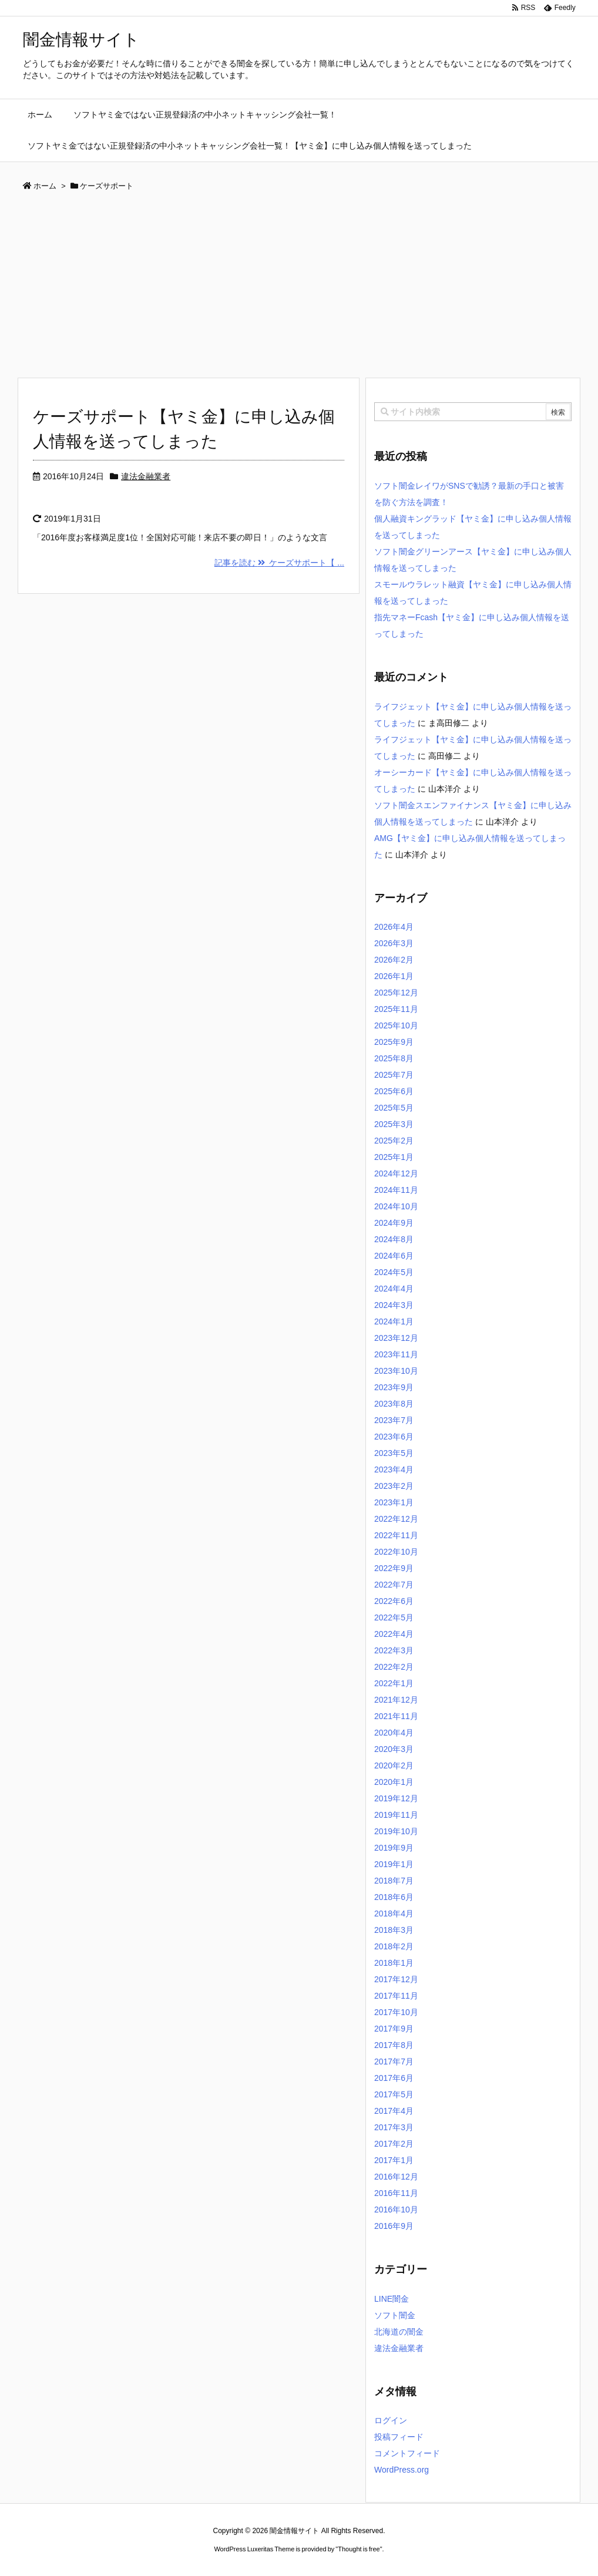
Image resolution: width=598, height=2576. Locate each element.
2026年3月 (394, 943)
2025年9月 (394, 1042)
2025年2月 (394, 1140)
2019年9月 (394, 1847)
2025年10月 (396, 1025)
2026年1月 (394, 976)
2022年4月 (394, 1634)
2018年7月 (394, 1880)
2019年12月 (396, 1798)
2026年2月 (394, 959)
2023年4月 (394, 1469)
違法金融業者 (145, 476)
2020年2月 (394, 1765)
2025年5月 (394, 1107)
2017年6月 (394, 2078)
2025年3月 (394, 1124)
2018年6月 (394, 1897)
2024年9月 (394, 1223)
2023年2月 (394, 1486)
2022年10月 (396, 1551)
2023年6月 (394, 1436)
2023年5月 (394, 1453)
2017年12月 (396, 1979)
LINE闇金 (391, 2298)
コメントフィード (407, 2453)
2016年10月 (396, 2209)
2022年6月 (394, 1601)
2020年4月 (394, 1732)
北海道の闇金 (399, 2331)
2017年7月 (394, 2061)
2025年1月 (394, 1157)
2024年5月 (394, 1272)
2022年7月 (394, 1584)
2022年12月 (396, 1519)
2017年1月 (394, 2160)
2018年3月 (394, 1930)
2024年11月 (396, 1190)
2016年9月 (394, 2226)
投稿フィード (399, 2437)
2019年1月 (394, 1864)
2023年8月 (394, 1403)
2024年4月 (394, 1288)
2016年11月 (396, 2193)
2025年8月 (394, 1058)
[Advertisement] (299, 289)
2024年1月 (394, 1321)
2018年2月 (394, 1946)
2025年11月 (396, 1009)
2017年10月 (396, 2012)
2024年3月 (394, 1305)
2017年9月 (394, 2028)
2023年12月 (396, 1338)
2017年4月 (394, 2111)
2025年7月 (394, 1075)
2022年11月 (396, 1535)
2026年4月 (394, 926)
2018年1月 (394, 1963)
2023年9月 (394, 1387)
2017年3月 (394, 2127)
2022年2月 (394, 1667)
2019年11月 (396, 1815)
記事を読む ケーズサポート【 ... (279, 562)
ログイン (390, 2420)
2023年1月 (394, 1502)
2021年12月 (396, 1699)
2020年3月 (394, 1749)
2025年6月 (394, 1091)
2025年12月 (396, 992)
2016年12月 (396, 2176)
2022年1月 (394, 1683)
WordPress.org (401, 2469)
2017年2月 (394, 2143)
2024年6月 (394, 1255)
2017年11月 (396, 1995)
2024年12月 (396, 1173)
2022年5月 (394, 1617)
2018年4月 (394, 1913)
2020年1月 (394, 1782)
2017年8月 (394, 2045)
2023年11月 (396, 1354)
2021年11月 (396, 1716)
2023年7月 (394, 1420)
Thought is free (358, 2549)
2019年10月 (396, 1831)
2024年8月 (394, 1239)
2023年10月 (396, 1371)
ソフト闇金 (394, 2315)
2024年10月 (396, 1206)
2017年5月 (394, 2094)
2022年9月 (394, 1568)
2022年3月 (394, 1650)
